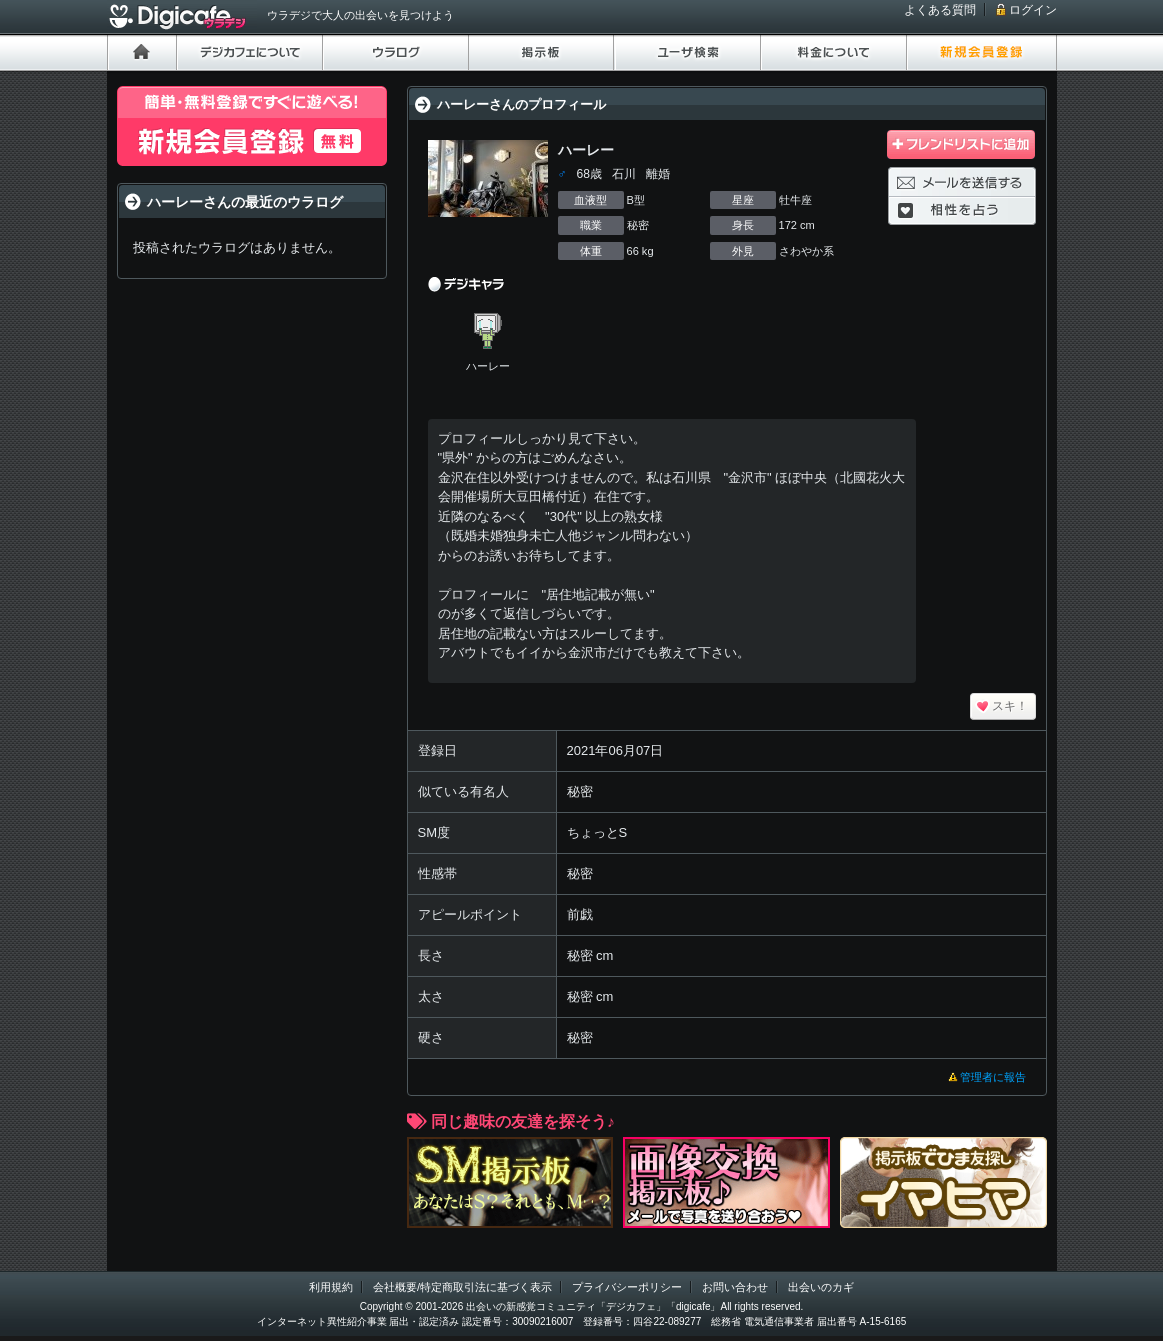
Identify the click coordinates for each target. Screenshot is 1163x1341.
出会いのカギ (821, 1287)
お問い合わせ (735, 1287)
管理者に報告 (993, 1077)
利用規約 (331, 1287)
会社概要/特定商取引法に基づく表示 (462, 1287)
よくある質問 (940, 10)
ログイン (1033, 10)
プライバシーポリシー (627, 1287)
